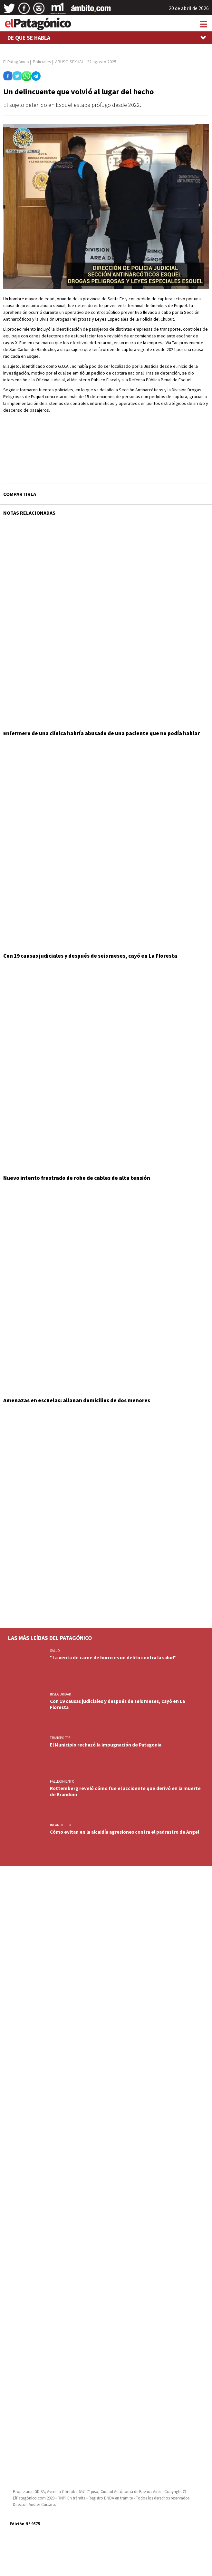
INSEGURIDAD (60, 1694)
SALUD (55, 1650)
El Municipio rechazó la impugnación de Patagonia (105, 1745)
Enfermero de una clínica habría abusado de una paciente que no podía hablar (101, 733)
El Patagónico (16, 62)
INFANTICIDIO (60, 1825)
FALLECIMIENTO (62, 1781)
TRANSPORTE (60, 1738)
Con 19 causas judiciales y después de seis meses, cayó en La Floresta (90, 955)
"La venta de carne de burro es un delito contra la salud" (113, 1657)
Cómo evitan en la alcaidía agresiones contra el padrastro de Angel (124, 1832)
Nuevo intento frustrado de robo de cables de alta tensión (76, 1177)
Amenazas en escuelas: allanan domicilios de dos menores (76, 1400)
